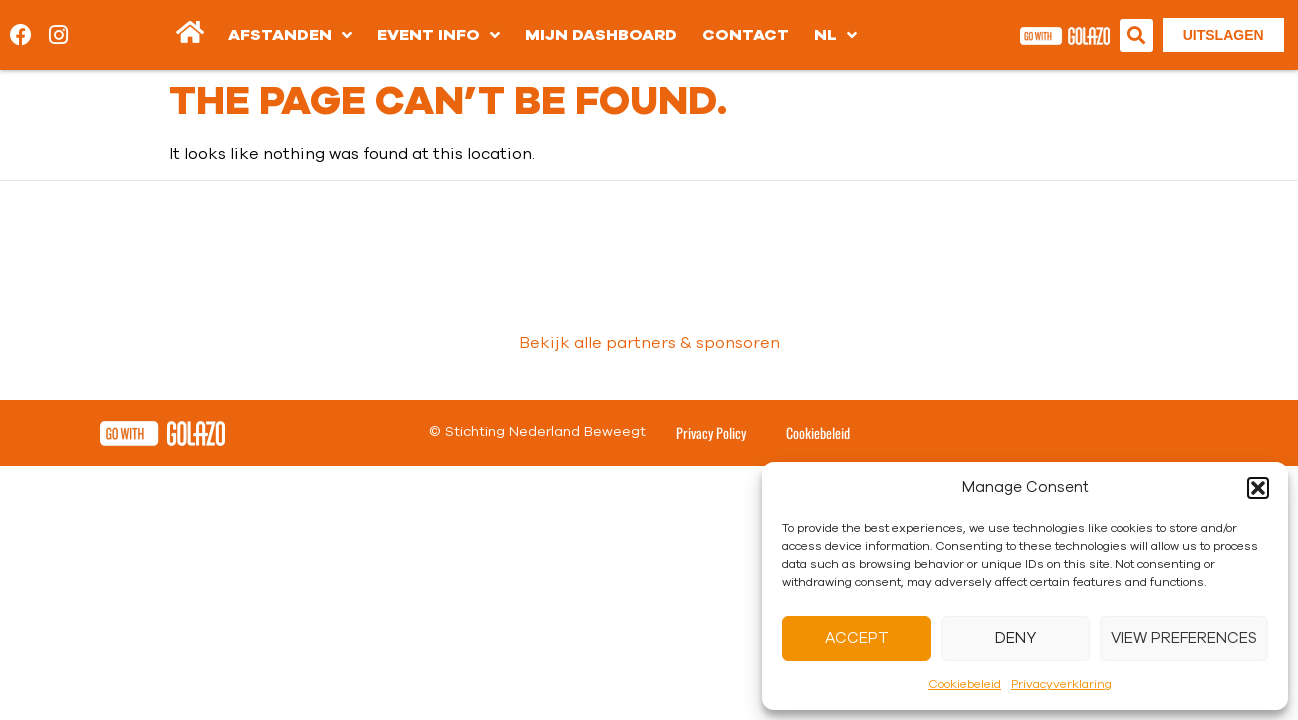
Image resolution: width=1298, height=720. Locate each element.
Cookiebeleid (964, 684)
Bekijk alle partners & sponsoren (649, 343)
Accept (857, 638)
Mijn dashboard (601, 35)
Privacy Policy (711, 432)
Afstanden (290, 35)
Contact (745, 35)
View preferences (1184, 638)
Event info (438, 35)
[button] (1258, 488)
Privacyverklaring (1061, 684)
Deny (1015, 638)
